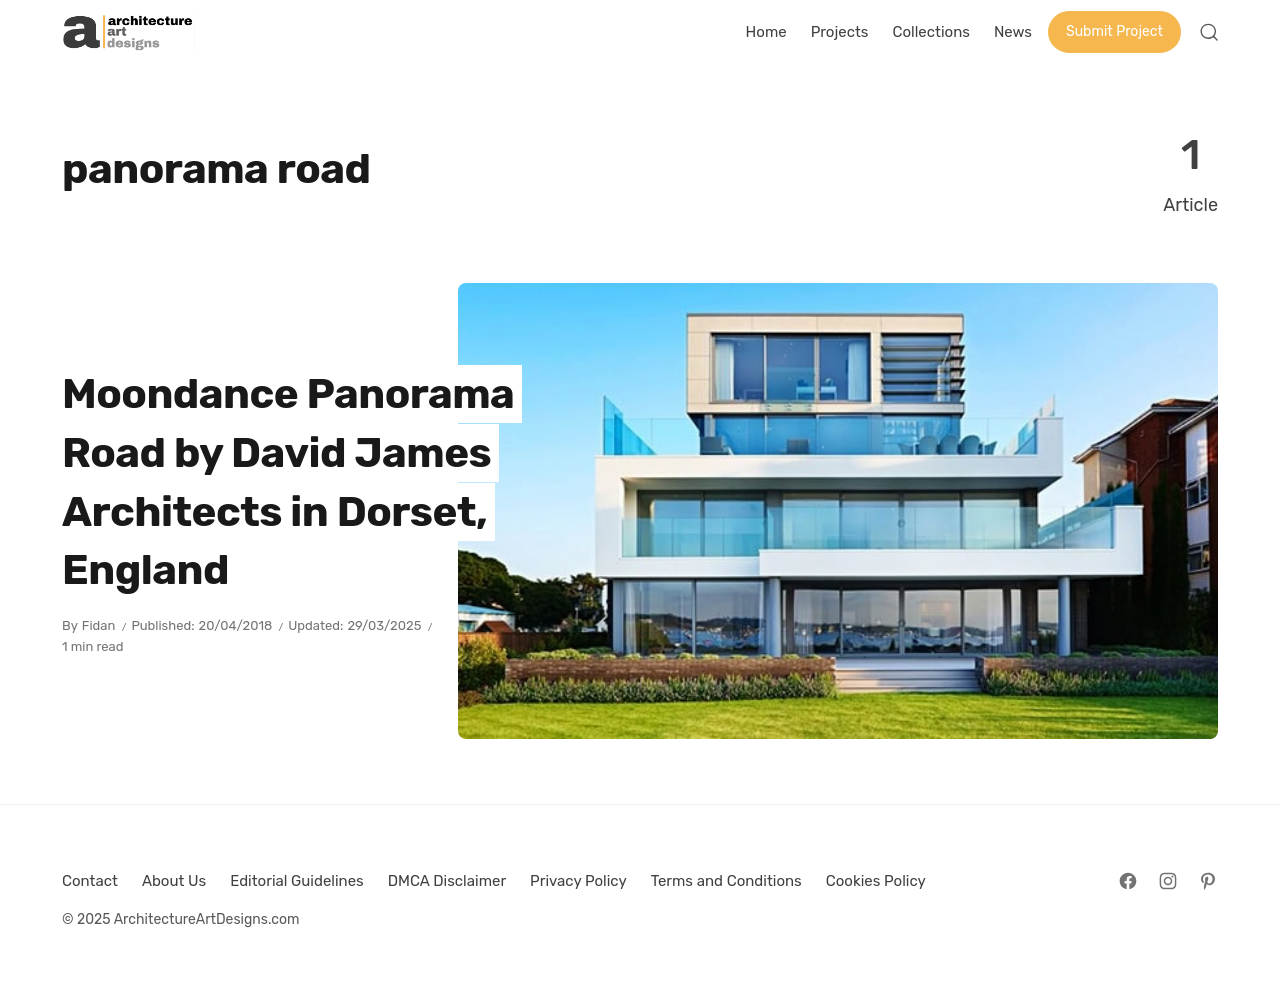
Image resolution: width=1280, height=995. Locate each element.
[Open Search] (1209, 32)
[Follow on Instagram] (1168, 881)
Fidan (99, 625)
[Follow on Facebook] (1128, 881)
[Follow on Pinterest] (1208, 881)
